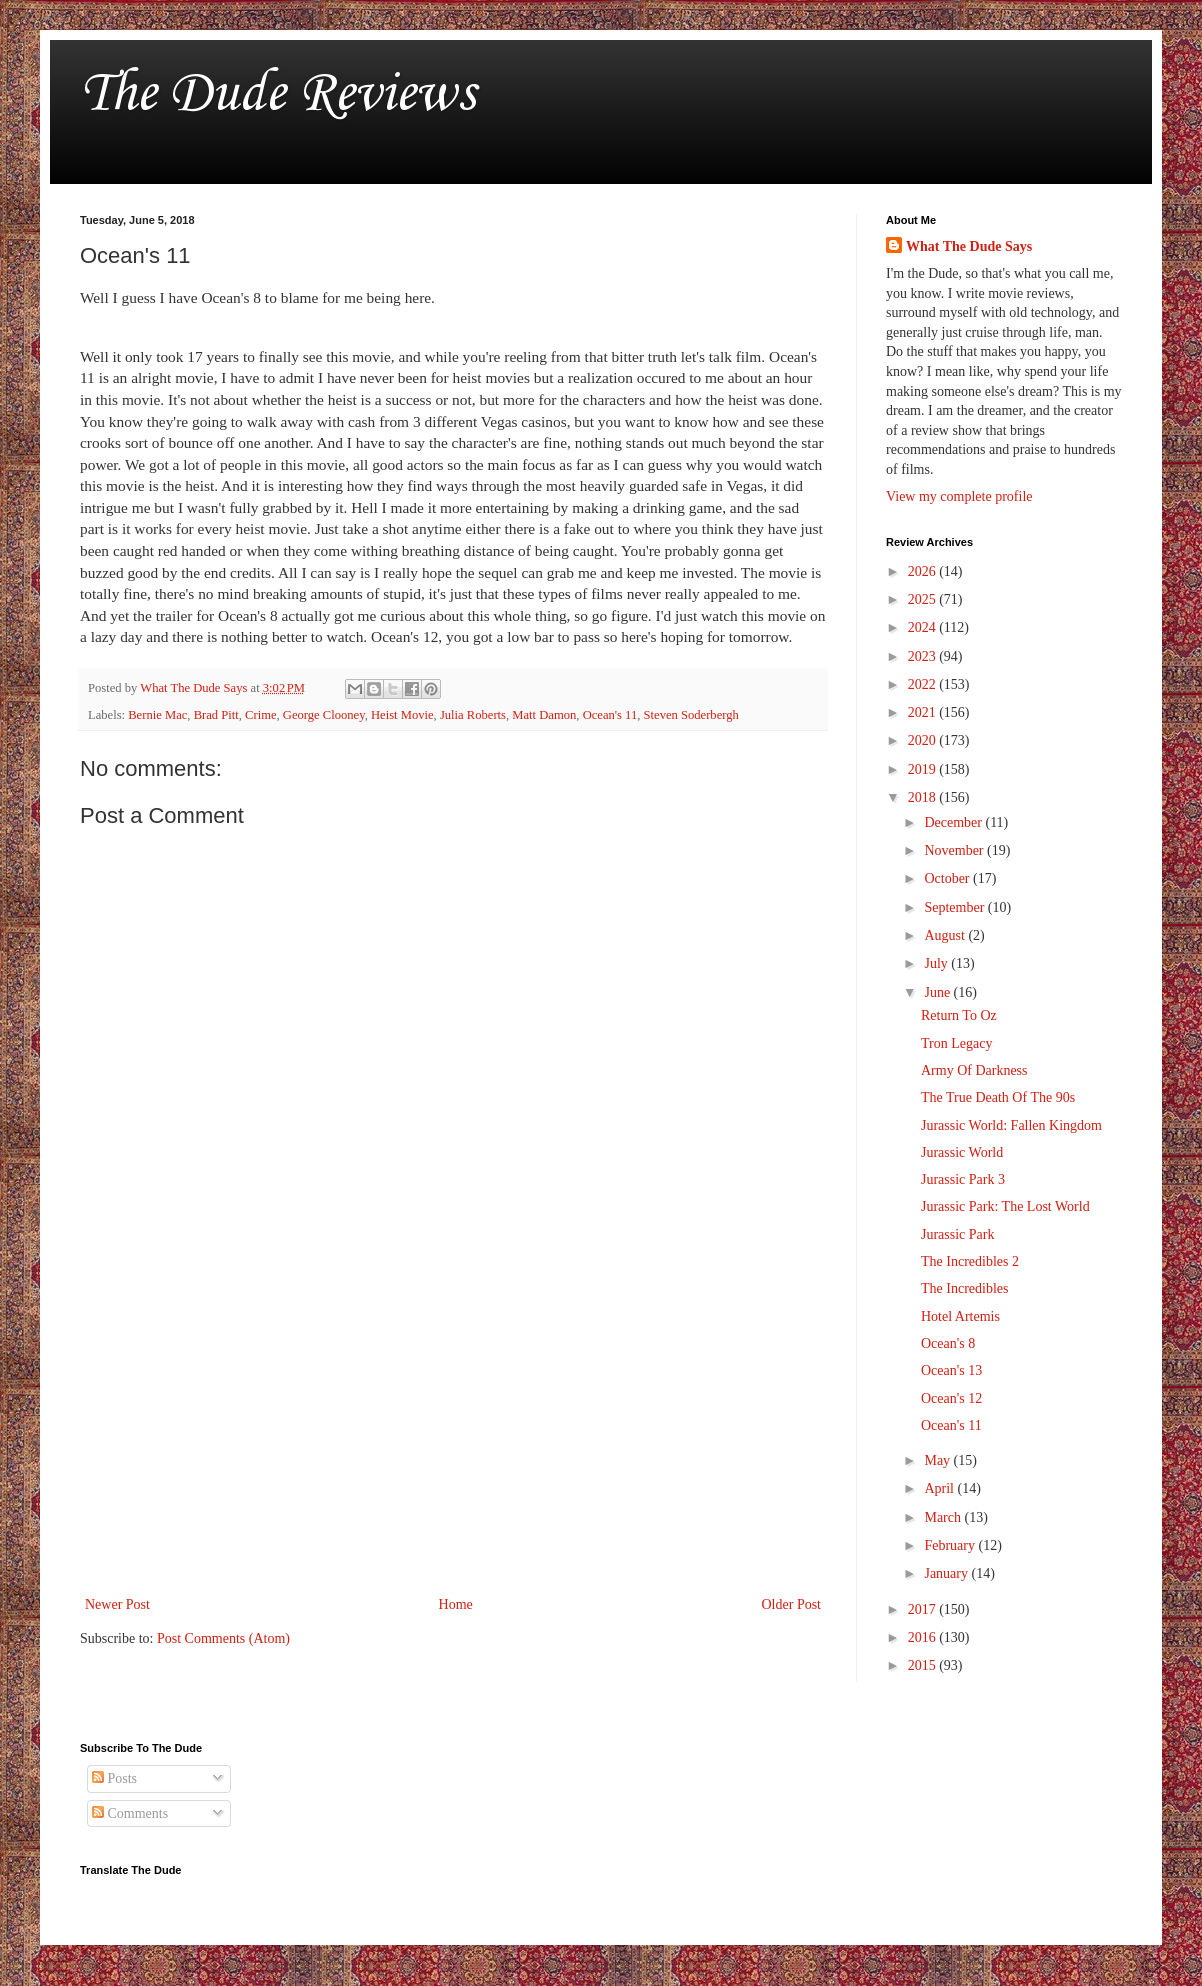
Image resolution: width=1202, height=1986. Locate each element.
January (947, 1573)
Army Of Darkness (974, 1070)
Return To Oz (959, 1015)
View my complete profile (959, 496)
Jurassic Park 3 (963, 1179)
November (955, 850)
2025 (924, 599)
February (951, 1545)
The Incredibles (964, 1288)
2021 (924, 712)
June (938, 992)
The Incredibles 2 (970, 1261)
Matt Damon (544, 715)
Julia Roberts (473, 715)
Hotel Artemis (960, 1316)
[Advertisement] (453, 1427)
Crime (260, 715)
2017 (924, 1609)
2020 (924, 740)
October (948, 878)
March (944, 1517)
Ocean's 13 (951, 1370)
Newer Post (117, 1604)
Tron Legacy (956, 1043)
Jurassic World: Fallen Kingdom (1011, 1125)
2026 (924, 571)
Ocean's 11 (610, 715)
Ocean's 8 (948, 1343)
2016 (924, 1637)
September (955, 907)
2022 (924, 684)
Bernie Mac (157, 715)
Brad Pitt (216, 715)
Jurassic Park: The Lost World (1005, 1206)
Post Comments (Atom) (223, 1638)
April (940, 1488)
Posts (114, 1778)
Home (456, 1604)
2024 (924, 627)
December (954, 822)
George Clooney (324, 715)
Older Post (792, 1604)
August (946, 935)
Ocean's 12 (951, 1398)
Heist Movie (402, 715)
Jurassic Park (958, 1234)
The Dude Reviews (277, 94)
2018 (924, 797)
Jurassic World (962, 1152)
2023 (924, 656)
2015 (924, 1665)
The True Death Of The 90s (998, 1097)
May (938, 1460)
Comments (130, 1813)
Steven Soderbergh (691, 715)
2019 (924, 769)
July (937, 963)
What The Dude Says (969, 246)
